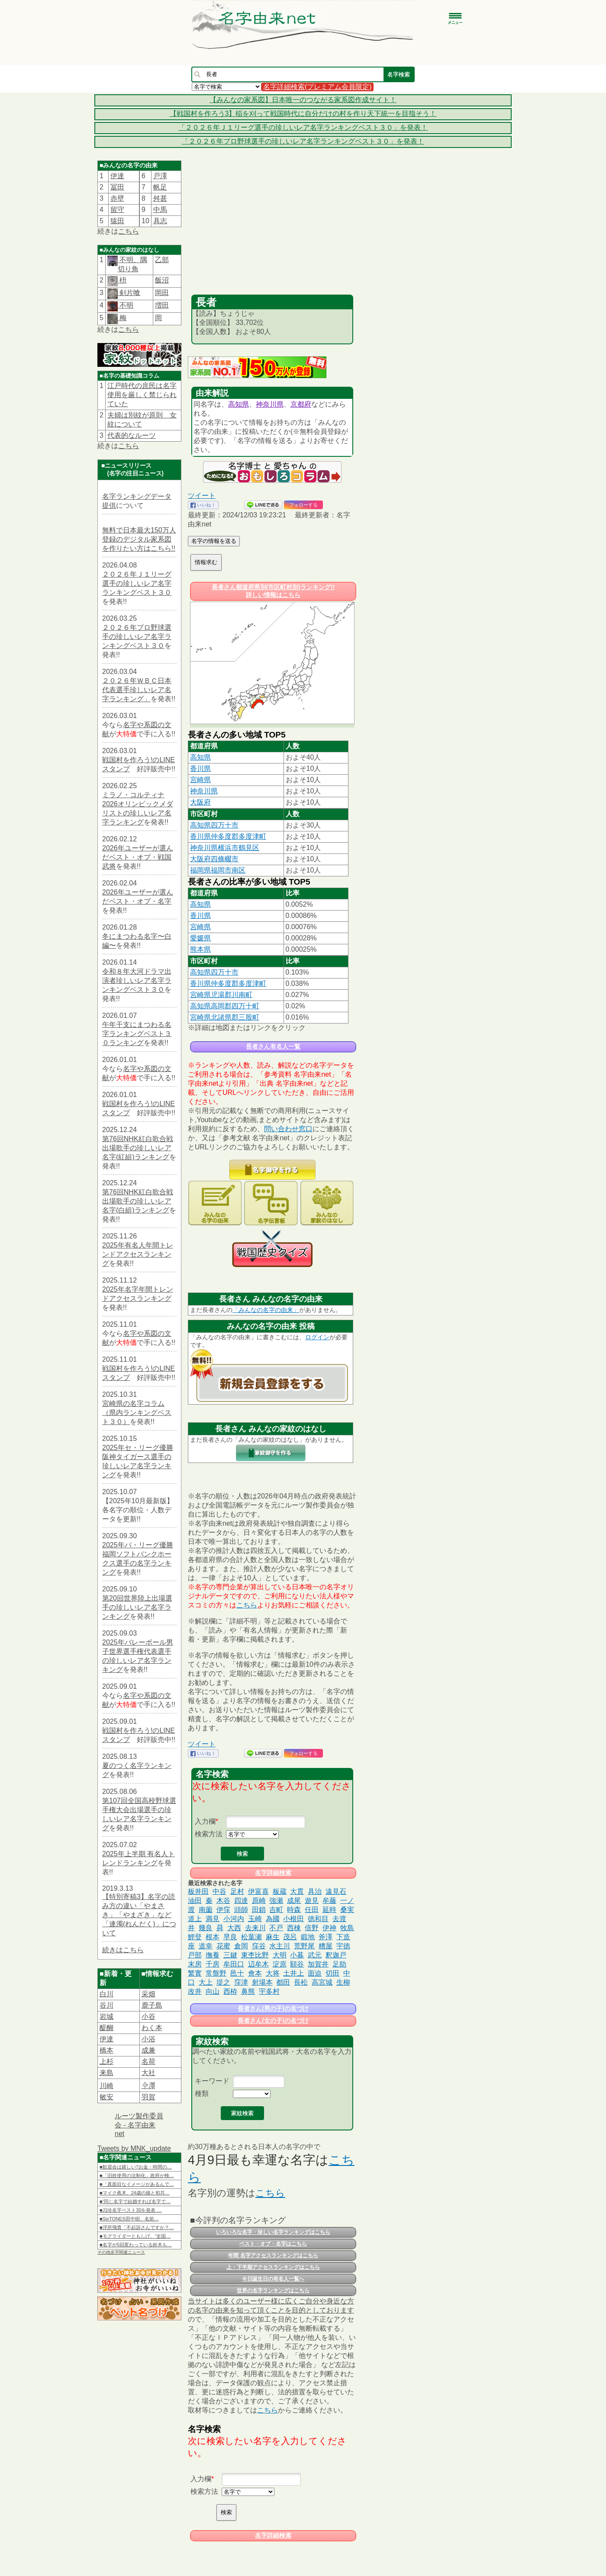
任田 (312, 1909)
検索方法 (208, 1834)
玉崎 (255, 1918)
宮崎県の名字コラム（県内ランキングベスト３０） (136, 1412)
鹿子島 (152, 2005)
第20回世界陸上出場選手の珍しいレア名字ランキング (137, 1607)
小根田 (293, 1918)
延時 (329, 1909)
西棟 (294, 1927)
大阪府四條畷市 (214, 859)
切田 (332, 1973)
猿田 (117, 221)
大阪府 (200, 802)
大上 (206, 1982)
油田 (195, 1900)
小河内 (233, 1918)
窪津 (241, 1982)
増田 (162, 305)
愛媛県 (200, 938)
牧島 (347, 1927)
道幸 (206, 1946)
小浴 (148, 2039)
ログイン (317, 1337)
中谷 (219, 1891)
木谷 (223, 1900)
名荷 (148, 2061)
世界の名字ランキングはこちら (273, 2290)
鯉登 (195, 1937)
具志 (160, 221)
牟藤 (329, 1900)
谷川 (106, 2005)
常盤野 (216, 1973)
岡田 (162, 292)
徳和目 (318, 1918)
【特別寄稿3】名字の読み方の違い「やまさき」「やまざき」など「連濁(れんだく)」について (139, 1915)
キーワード (212, 2081)
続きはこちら (123, 1950)
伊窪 (223, 1909)
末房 (195, 1964)
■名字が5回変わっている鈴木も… (136, 2244)
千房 (212, 1964)
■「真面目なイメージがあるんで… (137, 2184)
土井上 (293, 1973)
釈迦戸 (336, 1955)
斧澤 (325, 1937)
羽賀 (148, 2097)
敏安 (106, 2097)
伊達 (117, 176)
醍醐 (106, 2027)
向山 (212, 1991)
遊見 (312, 1900)
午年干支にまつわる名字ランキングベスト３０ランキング (136, 1033)
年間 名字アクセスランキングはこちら (273, 2255)
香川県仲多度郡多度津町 (228, 836)
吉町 (276, 1909)
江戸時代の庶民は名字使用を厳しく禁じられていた (142, 394)
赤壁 (117, 198)
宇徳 (343, 1946)
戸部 (195, 1955)
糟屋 (325, 1946)
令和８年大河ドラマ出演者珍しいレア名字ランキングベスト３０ (136, 980)
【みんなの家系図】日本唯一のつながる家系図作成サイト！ (303, 99)
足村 (237, 1891)
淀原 (280, 1964)
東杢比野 (255, 1955)
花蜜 (223, 1946)
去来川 (255, 1927)
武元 (315, 1955)
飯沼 (162, 280)
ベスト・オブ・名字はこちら (273, 2244)
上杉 (106, 2061)
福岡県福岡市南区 (217, 870)
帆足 (160, 187)
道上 (195, 1918)
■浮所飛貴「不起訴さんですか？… (137, 2227)
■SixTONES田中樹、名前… (129, 2218)
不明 (125, 305)
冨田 (117, 187)
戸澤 (160, 176)
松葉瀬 (251, 1937)
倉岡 (241, 1946)
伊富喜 (258, 1891)
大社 (148, 2072)
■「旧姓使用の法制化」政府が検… (137, 2175)
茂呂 (290, 1937)
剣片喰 (129, 292)
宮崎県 (200, 779)
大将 (273, 1973)
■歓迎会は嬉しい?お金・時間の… (136, 2166)
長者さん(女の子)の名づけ (273, 2020)
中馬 (160, 209)
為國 (273, 1918)
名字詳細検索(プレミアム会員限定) (317, 86)
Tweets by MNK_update (134, 2148)
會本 (255, 1973)
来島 (106, 2072)
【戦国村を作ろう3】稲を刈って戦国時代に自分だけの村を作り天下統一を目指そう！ (303, 113)
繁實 (195, 1973)
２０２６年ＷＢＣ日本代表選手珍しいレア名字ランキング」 (136, 690)
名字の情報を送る (213, 541)
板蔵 (280, 1891)
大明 (280, 1955)
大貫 (297, 1891)
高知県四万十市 (214, 825)
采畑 (148, 1994)
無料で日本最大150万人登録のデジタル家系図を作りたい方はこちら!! (139, 539)
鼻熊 (248, 1991)
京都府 (300, 404)
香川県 (200, 768)
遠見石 (336, 1891)
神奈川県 (270, 404)
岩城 (106, 2016)
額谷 (297, 1964)
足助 (339, 1964)
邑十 (237, 1973)
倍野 (312, 1927)
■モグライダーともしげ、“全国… (135, 2236)
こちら (128, 231)
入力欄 (205, 1821)
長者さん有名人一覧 (273, 1046)
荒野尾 (304, 1946)
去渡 (339, 1918)
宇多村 (269, 1991)
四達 (241, 1900)
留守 (117, 209)
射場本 (262, 1982)
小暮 (297, 1955)
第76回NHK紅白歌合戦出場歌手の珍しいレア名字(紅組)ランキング (137, 1148)
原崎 (259, 1900)
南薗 (206, 1909)
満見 (212, 1918)
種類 (202, 2093)
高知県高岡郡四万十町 (224, 1006)
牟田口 (233, 1964)
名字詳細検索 (273, 1872)
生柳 (343, 1982)
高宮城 (322, 1982)
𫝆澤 (148, 2085)
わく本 (152, 2027)
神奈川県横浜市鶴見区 (224, 847)
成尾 (294, 1900)
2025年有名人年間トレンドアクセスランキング (137, 1254)
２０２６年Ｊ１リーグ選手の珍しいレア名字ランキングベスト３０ (136, 583)
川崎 (106, 2085)
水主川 (279, 1946)
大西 (234, 1927)
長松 (301, 1982)
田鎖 (259, 1909)
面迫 (315, 1973)
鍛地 (308, 1937)
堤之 (223, 1982)
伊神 (329, 1927)
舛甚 (160, 198)
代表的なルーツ (131, 435)
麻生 (273, 1937)
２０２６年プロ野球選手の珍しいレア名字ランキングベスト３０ (136, 636)
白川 (106, 1994)
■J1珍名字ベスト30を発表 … (131, 2210)
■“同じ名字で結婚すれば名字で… (135, 2201)
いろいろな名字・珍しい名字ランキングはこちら (273, 2232)
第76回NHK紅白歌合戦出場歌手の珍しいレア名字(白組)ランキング (137, 1201)
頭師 (241, 1909)
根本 (212, 1937)
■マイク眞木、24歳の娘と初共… (135, 2192)
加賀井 (318, 1964)
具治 (315, 1891)
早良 (230, 1937)
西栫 (230, 1991)
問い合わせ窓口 (288, 1128)
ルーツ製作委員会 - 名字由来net (139, 2124)
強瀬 (276, 1900)
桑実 (347, 1909)
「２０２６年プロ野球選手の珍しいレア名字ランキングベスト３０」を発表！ (303, 141)
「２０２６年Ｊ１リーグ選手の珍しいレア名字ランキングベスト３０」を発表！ (303, 127)
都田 (283, 1982)
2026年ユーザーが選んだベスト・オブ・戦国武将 (137, 857)
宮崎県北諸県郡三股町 (224, 1017)
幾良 (206, 1927)
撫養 (212, 1955)
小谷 (148, 2016)
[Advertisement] (272, 229)
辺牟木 (258, 1964)
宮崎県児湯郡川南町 (221, 994)
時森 (294, 1909)
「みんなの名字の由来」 (265, 1309)
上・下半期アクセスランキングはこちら (273, 2267)
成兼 (148, 2050)
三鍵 (230, 1955)
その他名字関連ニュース (121, 2252)
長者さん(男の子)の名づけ (273, 2008)
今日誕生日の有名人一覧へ (273, 2279)
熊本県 (200, 949)
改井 (195, 1991)
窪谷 (259, 1946)
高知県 (238, 404)
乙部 (162, 259)
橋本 (106, 2050)
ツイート (202, 495)
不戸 (276, 1927)
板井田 (198, 1891)
